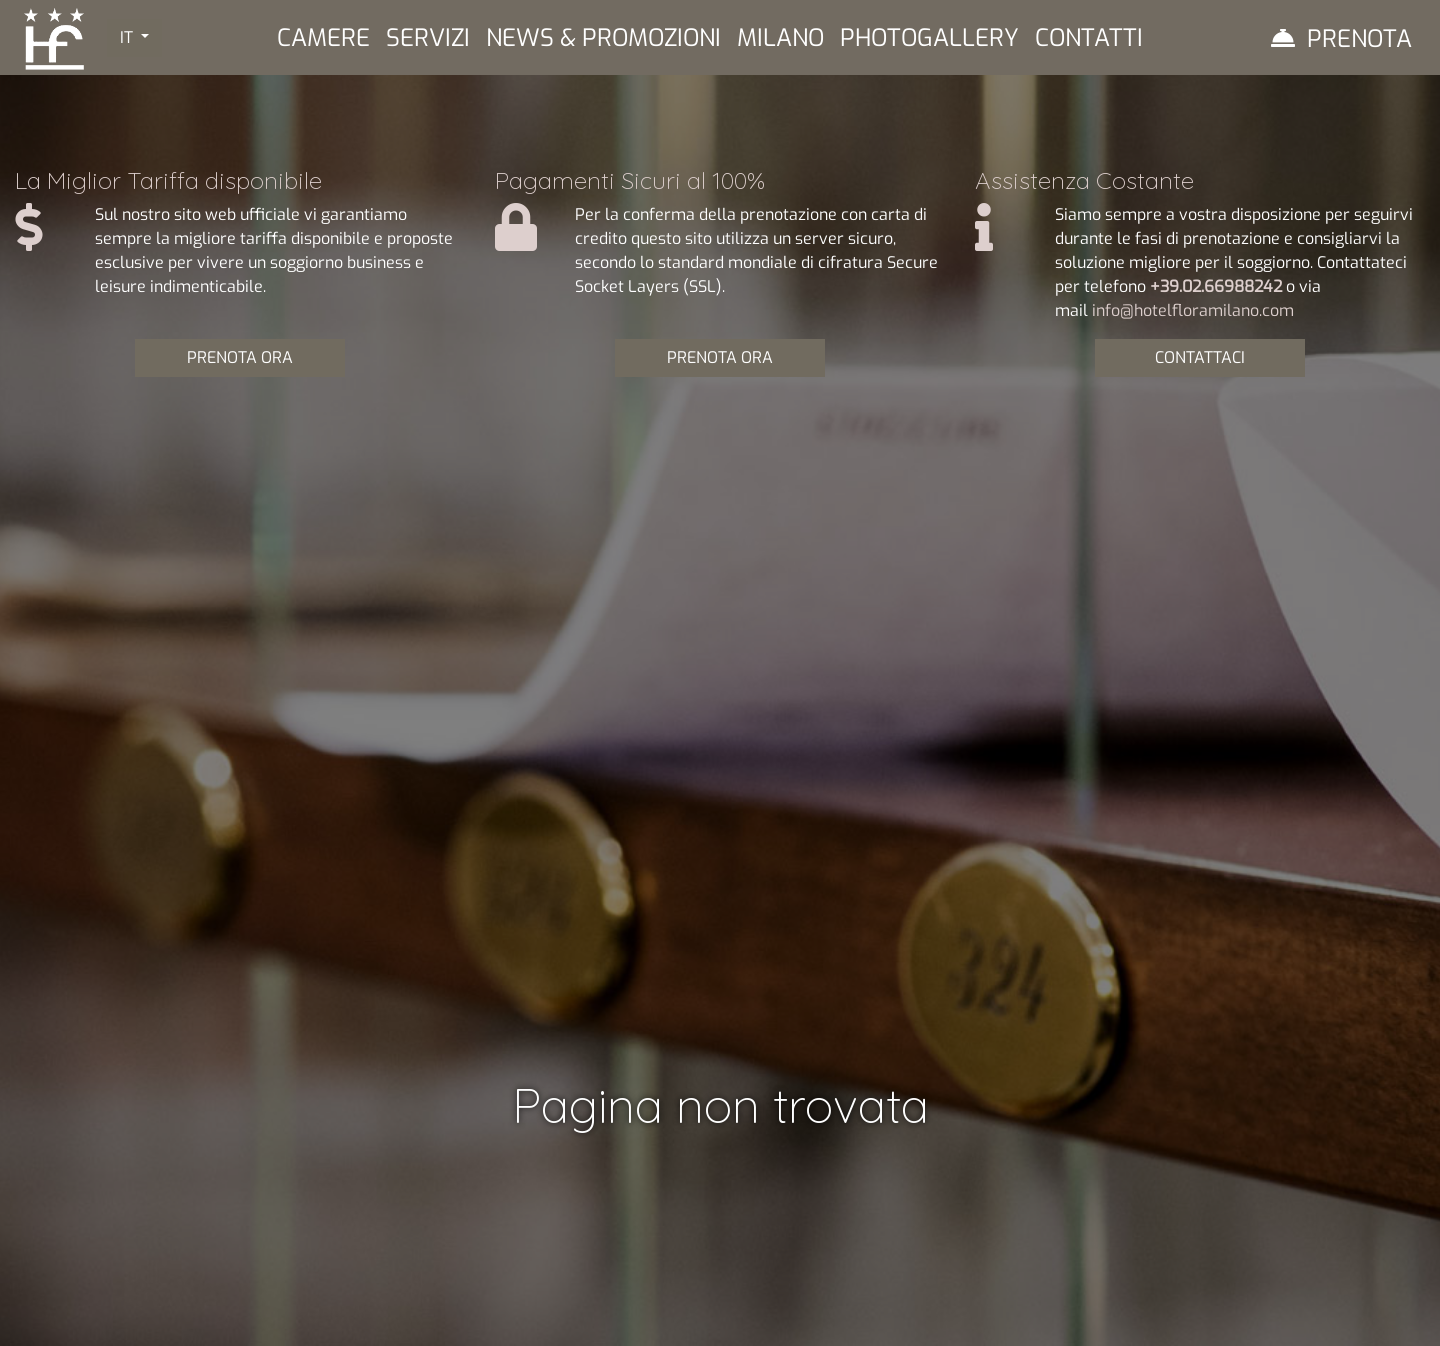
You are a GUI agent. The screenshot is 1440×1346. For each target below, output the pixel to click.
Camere (323, 38)
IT (128, 37)
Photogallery (929, 38)
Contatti (1089, 38)
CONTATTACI (1200, 357)
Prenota (1359, 39)
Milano (780, 38)
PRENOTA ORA (240, 357)
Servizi (428, 38)
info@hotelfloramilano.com (1193, 310)
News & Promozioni (603, 38)
